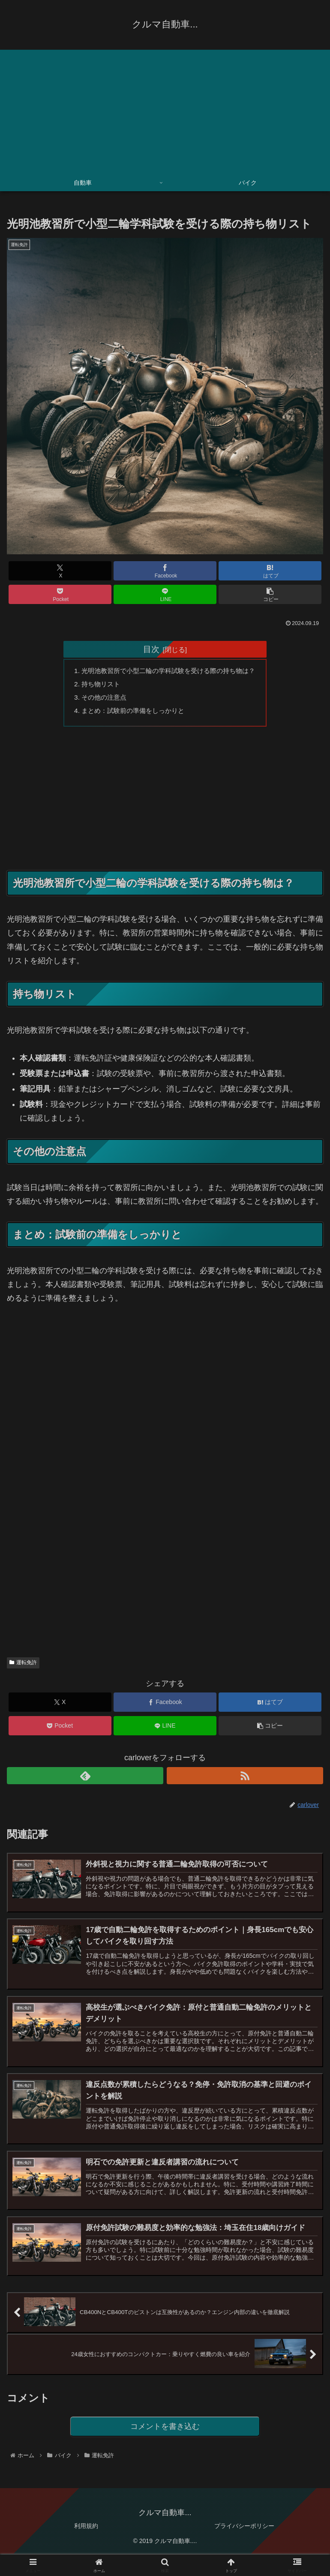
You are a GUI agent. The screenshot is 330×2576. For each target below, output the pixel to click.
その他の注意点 (100, 699)
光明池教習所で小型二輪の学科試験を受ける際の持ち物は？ (168, 671)
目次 (151, 649)
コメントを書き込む (165, 2435)
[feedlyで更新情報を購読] (85, 1779)
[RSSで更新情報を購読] (245, 1779)
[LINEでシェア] (165, 594)
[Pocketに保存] (60, 594)
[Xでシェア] (60, 570)
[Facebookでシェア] (165, 570)
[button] (270, 594)
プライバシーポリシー (244, 2535)
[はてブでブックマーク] (270, 570)
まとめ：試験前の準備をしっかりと (131, 713)
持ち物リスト (96, 685)
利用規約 (86, 2535)
